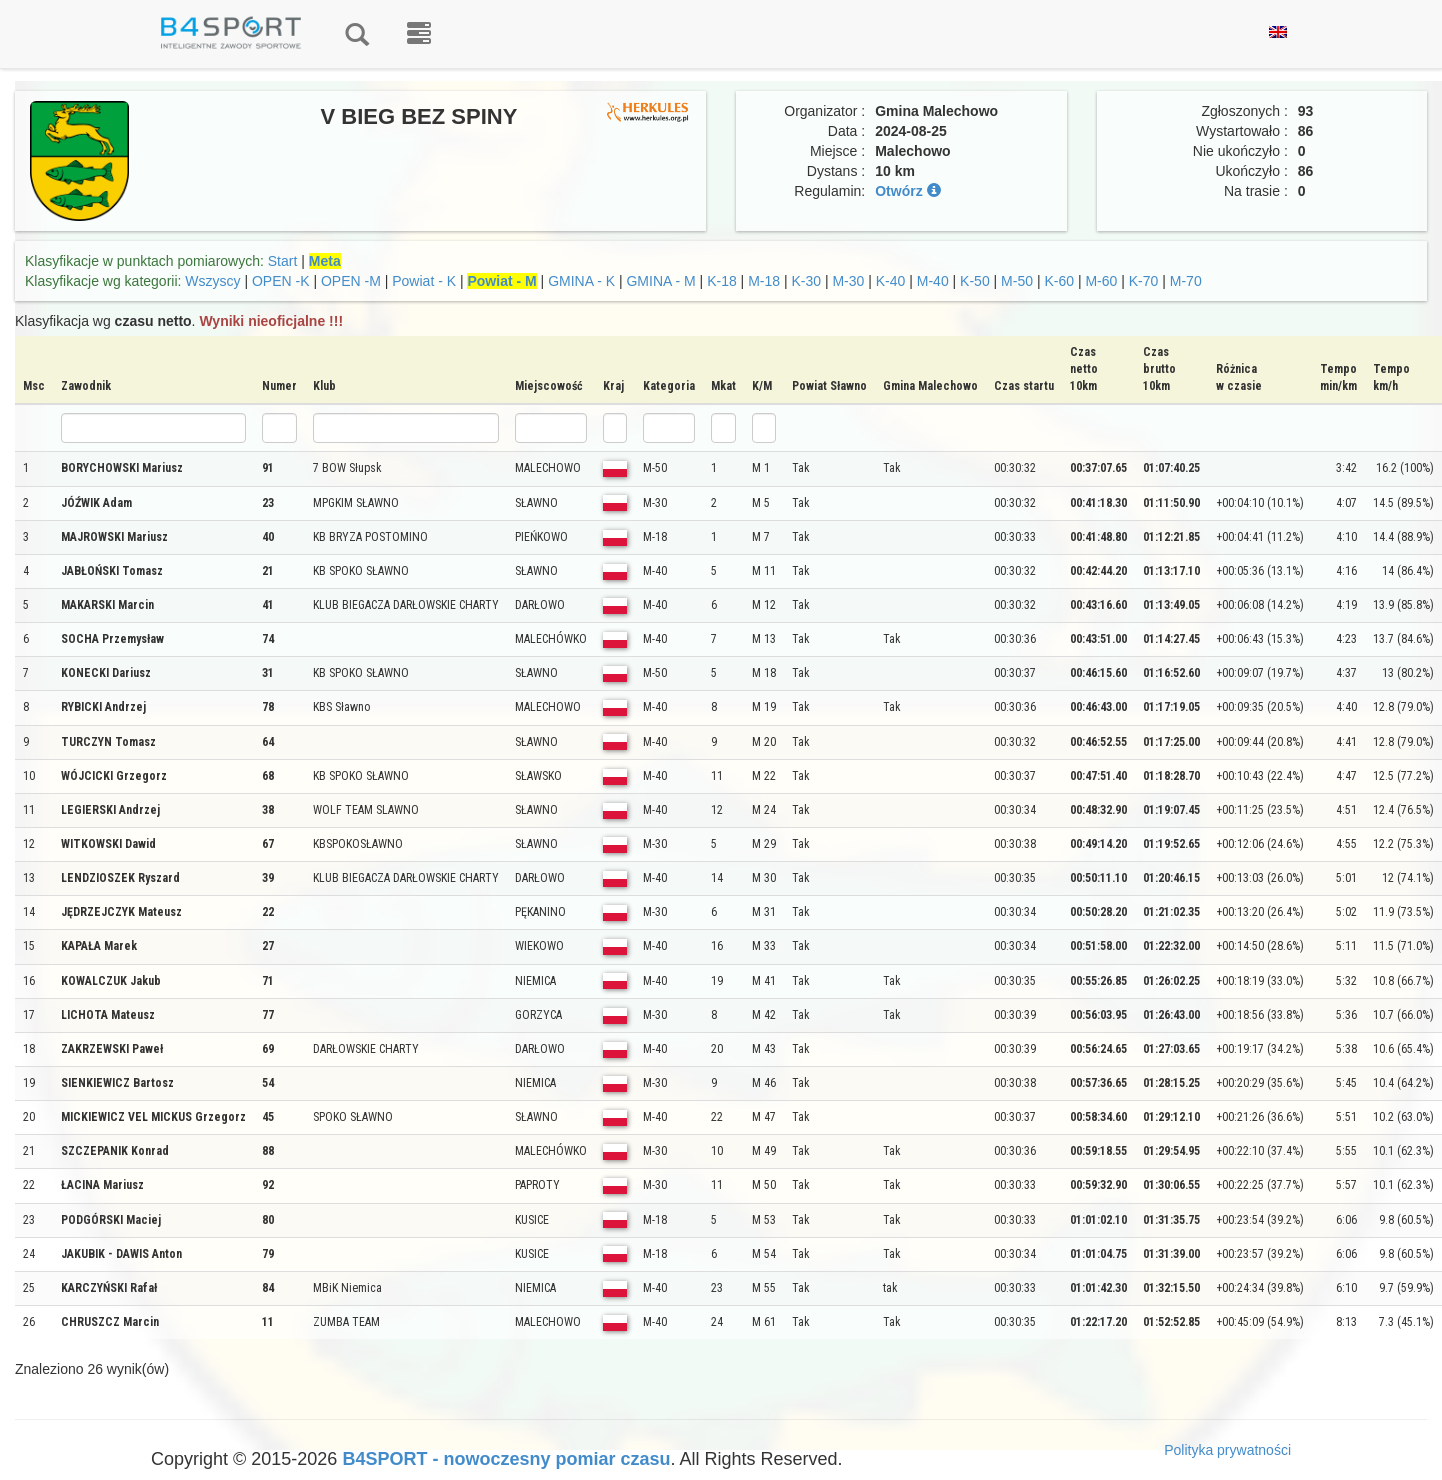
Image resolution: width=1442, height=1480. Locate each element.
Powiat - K (424, 281)
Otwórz (907, 191)
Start (283, 261)
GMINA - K (581, 281)
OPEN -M (351, 281)
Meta (325, 261)
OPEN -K (281, 281)
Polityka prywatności (1227, 1450)
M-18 (764, 281)
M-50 (1017, 281)
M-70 (1186, 281)
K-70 (1144, 281)
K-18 (722, 281)
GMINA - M (660, 281)
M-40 (933, 281)
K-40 (891, 281)
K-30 (806, 281)
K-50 (975, 281)
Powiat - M (501, 281)
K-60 (1059, 281)
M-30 (848, 281)
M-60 (1101, 281)
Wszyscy (212, 281)
